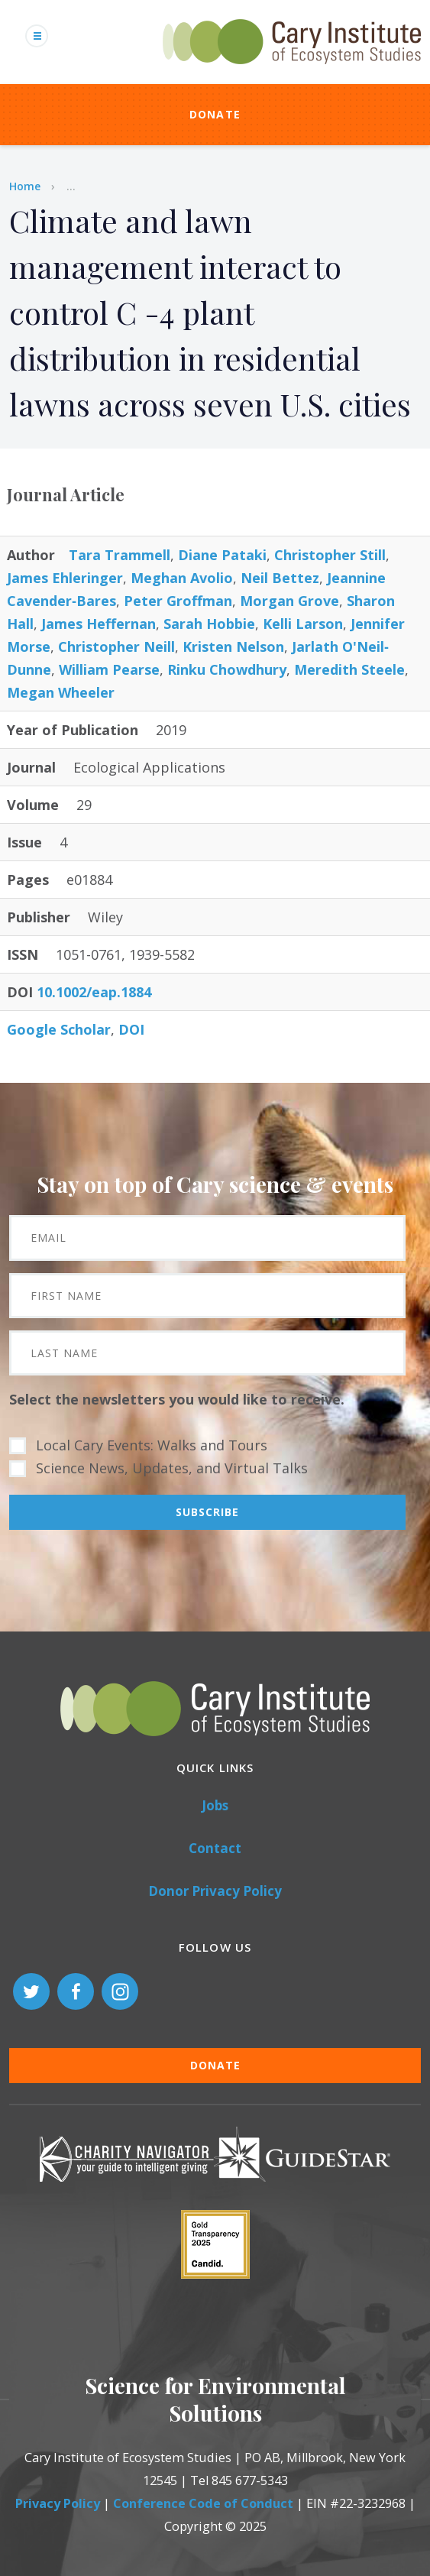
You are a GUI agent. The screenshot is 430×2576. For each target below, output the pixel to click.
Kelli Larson (303, 623)
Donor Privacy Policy (215, 1891)
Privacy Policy (57, 2503)
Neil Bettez (280, 578)
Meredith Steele (349, 669)
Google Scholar (59, 1029)
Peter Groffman (178, 600)
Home (24, 186)
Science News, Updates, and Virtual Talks (172, 1468)
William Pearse (109, 669)
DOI (131, 1029)
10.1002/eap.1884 (94, 992)
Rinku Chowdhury (226, 669)
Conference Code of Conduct (203, 2503)
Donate (215, 114)
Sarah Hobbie (209, 623)
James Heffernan (98, 623)
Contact (215, 1848)
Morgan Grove (289, 600)
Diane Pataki (222, 555)
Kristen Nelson (233, 646)
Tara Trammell (119, 555)
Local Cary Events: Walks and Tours (151, 1445)
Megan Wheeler (61, 692)
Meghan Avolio (182, 578)
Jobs (215, 1805)
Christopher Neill (116, 646)
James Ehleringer (65, 578)
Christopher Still (330, 555)
